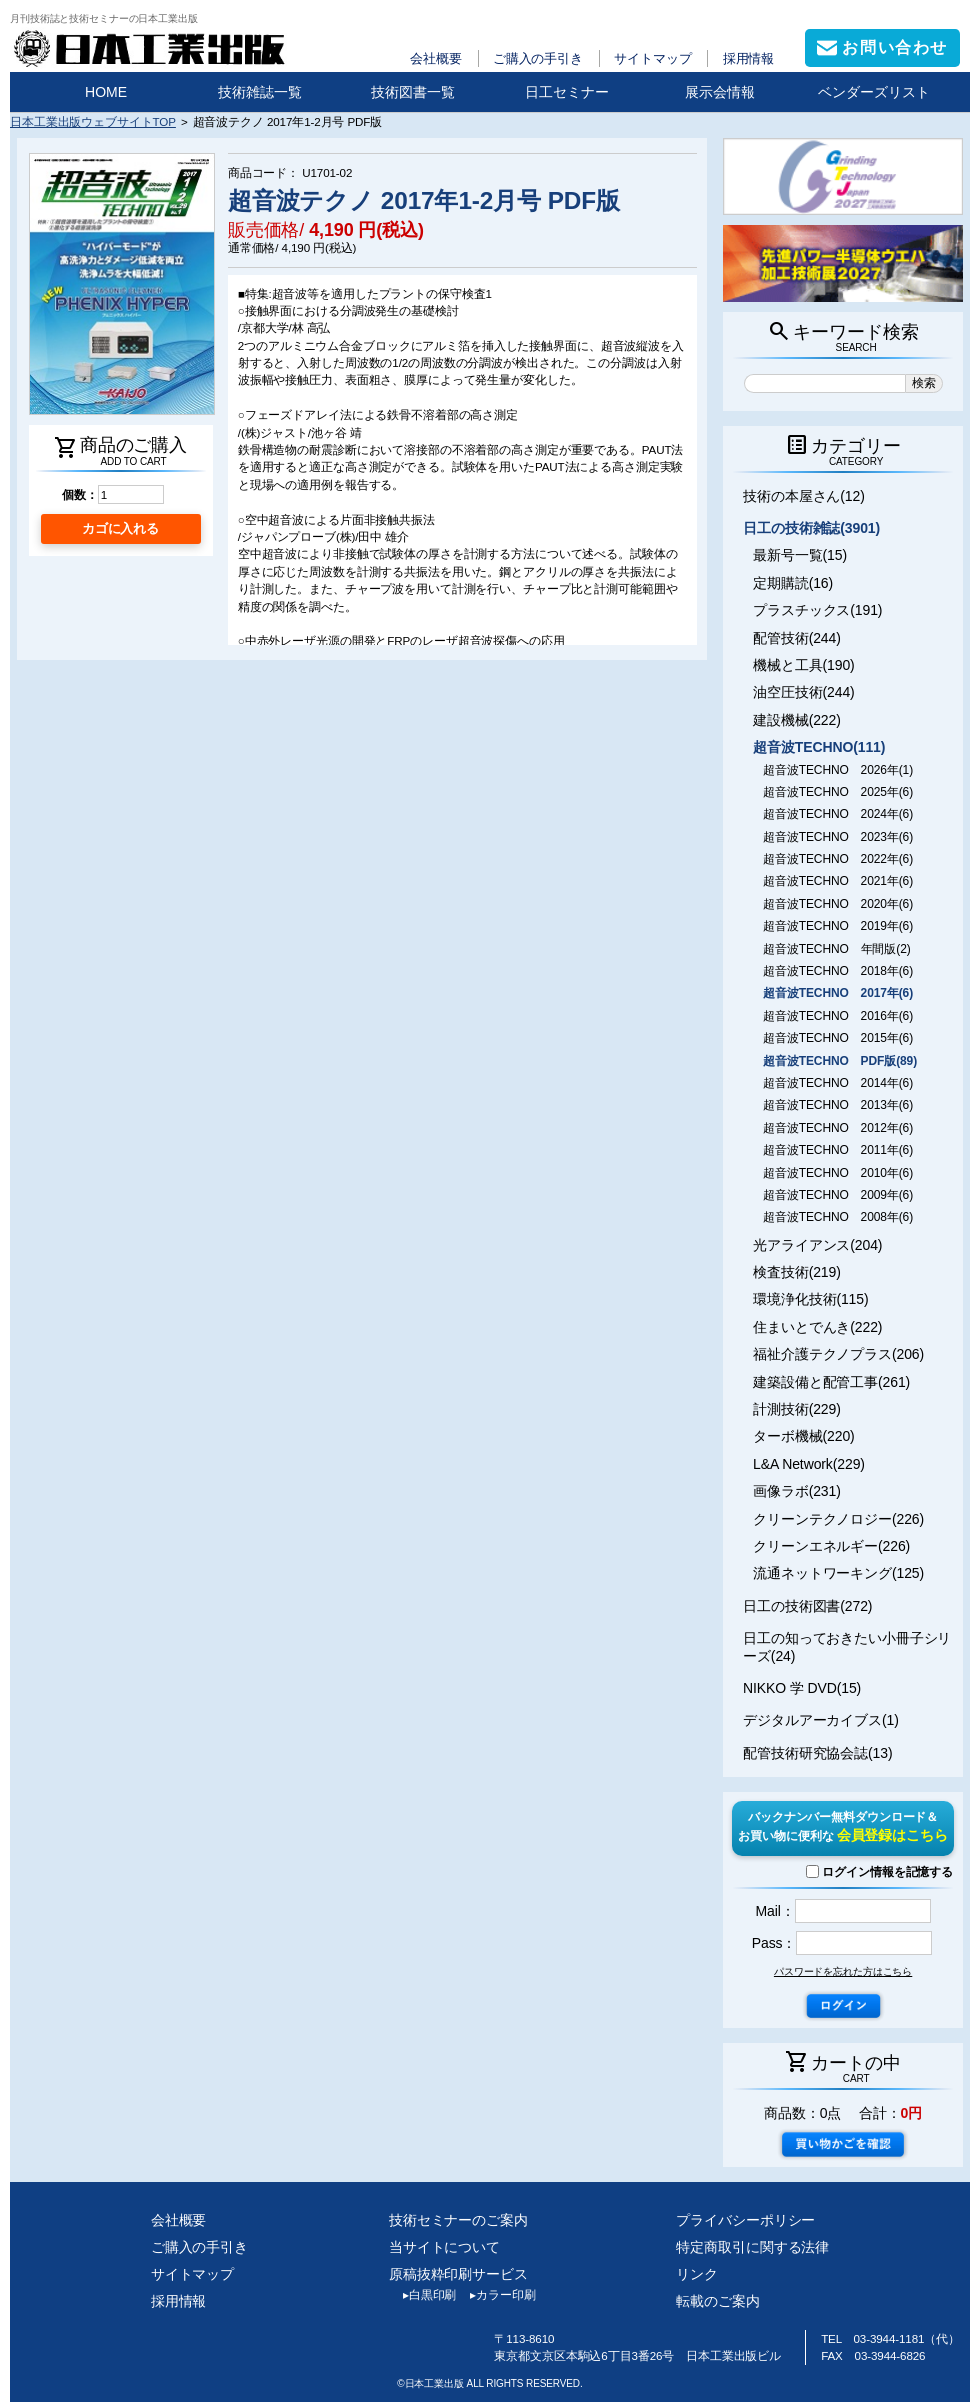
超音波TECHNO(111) (819, 747)
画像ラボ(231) (797, 1491)
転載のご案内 (717, 2301)
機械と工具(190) (804, 665)
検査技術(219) (797, 1272)
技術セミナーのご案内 (458, 2220)
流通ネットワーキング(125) (838, 1573)
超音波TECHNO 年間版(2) (836, 949)
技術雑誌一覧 (260, 92)
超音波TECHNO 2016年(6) (838, 1016)
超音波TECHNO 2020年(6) (838, 904)
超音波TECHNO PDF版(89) (840, 1061)
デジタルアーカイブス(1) (821, 1720)
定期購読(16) (793, 583)
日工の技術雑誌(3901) (811, 528)
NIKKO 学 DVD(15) (802, 1688)
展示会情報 (720, 92)
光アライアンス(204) (817, 1245)
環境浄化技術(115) (810, 1299)
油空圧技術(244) (804, 692)
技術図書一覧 (413, 92)
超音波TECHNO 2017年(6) (838, 993)
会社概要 (436, 58)
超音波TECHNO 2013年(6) (838, 1105)
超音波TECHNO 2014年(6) (838, 1083)
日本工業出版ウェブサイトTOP (93, 121)
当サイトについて (444, 2247)
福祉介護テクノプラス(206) (838, 1354)
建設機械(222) (797, 720)
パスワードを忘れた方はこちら (843, 1971)
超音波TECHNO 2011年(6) (838, 1150)
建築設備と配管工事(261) (831, 1382)
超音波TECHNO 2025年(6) (838, 792)
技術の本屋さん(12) (804, 496)
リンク (697, 2274)
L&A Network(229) (809, 1464)
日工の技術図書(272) (807, 1606)
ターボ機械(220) (804, 1436)
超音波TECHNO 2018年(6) (838, 971)
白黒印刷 (422, 2295)
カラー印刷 (495, 2295)
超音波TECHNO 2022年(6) (838, 859)
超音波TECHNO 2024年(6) (838, 814)
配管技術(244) (797, 638)
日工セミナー (567, 92)
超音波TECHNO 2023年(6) (838, 837)
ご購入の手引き (538, 58)
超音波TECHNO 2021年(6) (838, 881)
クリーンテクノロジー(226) (838, 1519)
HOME (106, 92)
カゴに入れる (120, 528)
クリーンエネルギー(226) (831, 1546)
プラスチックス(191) (817, 610)
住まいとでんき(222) (817, 1327)
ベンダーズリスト (874, 92)
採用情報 (749, 58)
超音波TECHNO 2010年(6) (838, 1173)
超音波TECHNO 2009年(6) (838, 1195)
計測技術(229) (797, 1409)
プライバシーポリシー (745, 2220)
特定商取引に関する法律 (752, 2247)
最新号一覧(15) (800, 555)
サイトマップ (652, 58)
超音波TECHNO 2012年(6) (838, 1128)
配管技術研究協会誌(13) (817, 1753)
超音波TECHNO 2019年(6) (838, 926)
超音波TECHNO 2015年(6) (838, 1038)
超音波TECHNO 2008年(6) (838, 1217)
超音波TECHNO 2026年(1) (838, 770)
